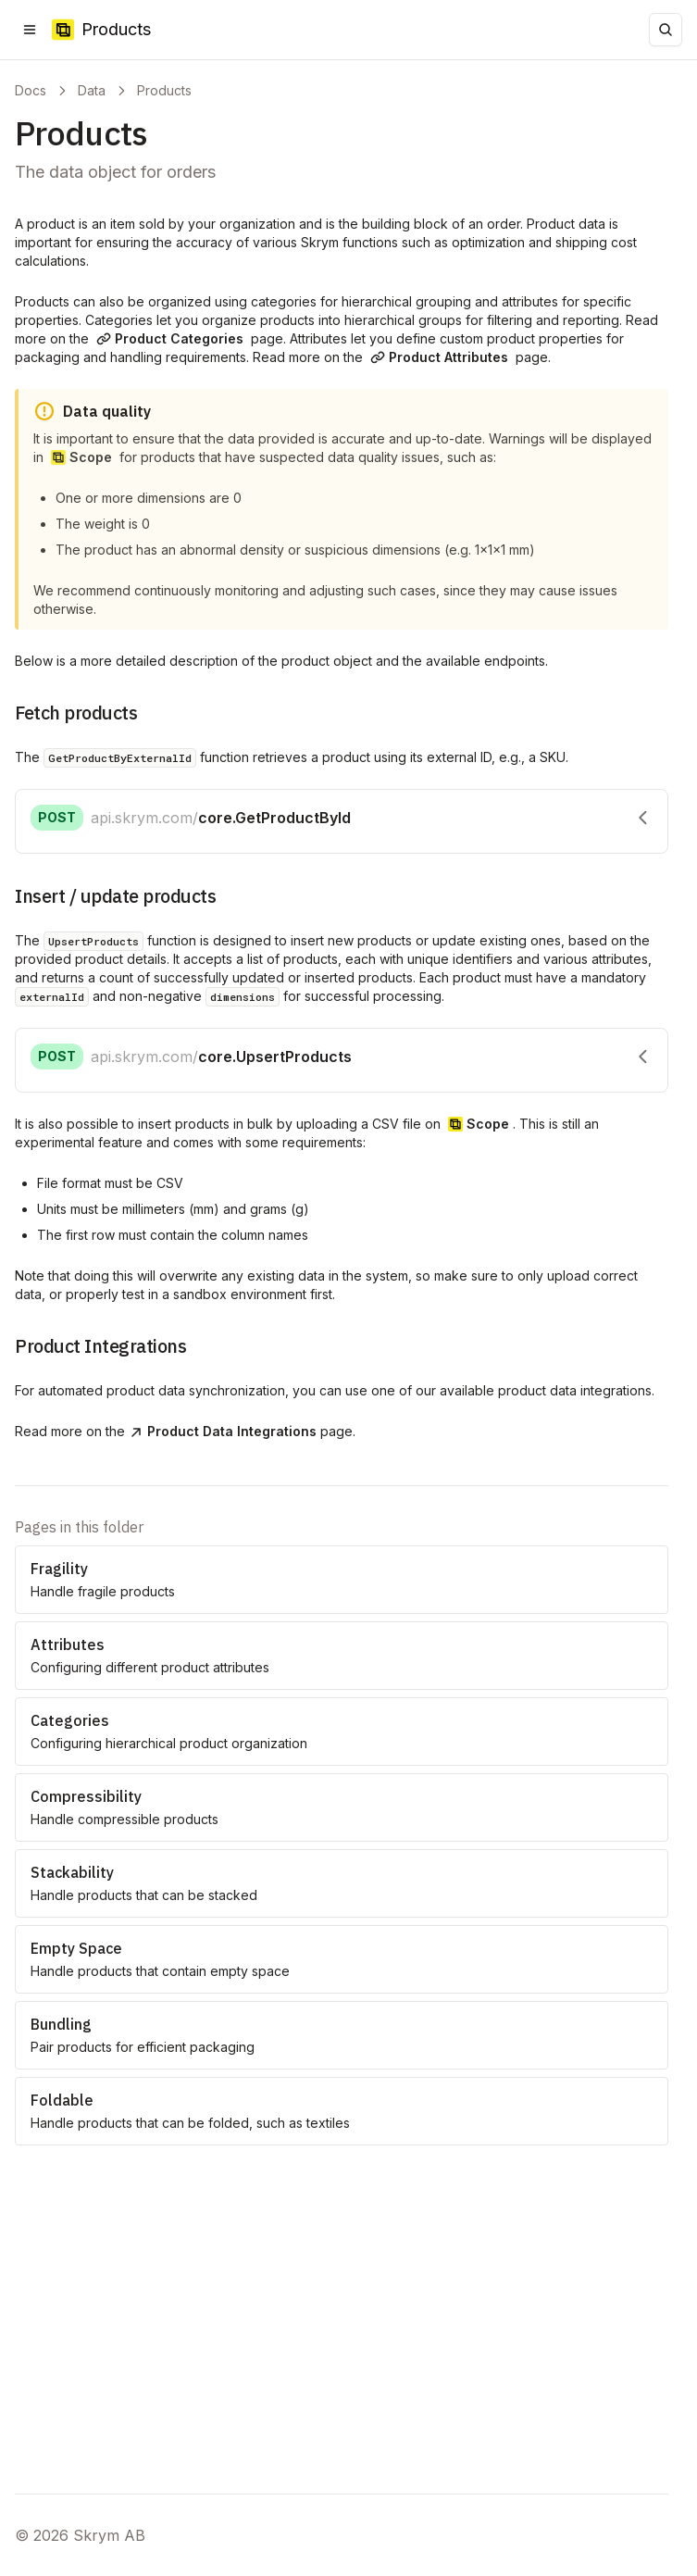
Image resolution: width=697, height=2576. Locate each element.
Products (164, 90)
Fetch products (76, 712)
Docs (30, 90)
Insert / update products (115, 895)
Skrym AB (109, 2535)
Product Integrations (100, 1345)
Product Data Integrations (223, 1431)
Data (92, 90)
